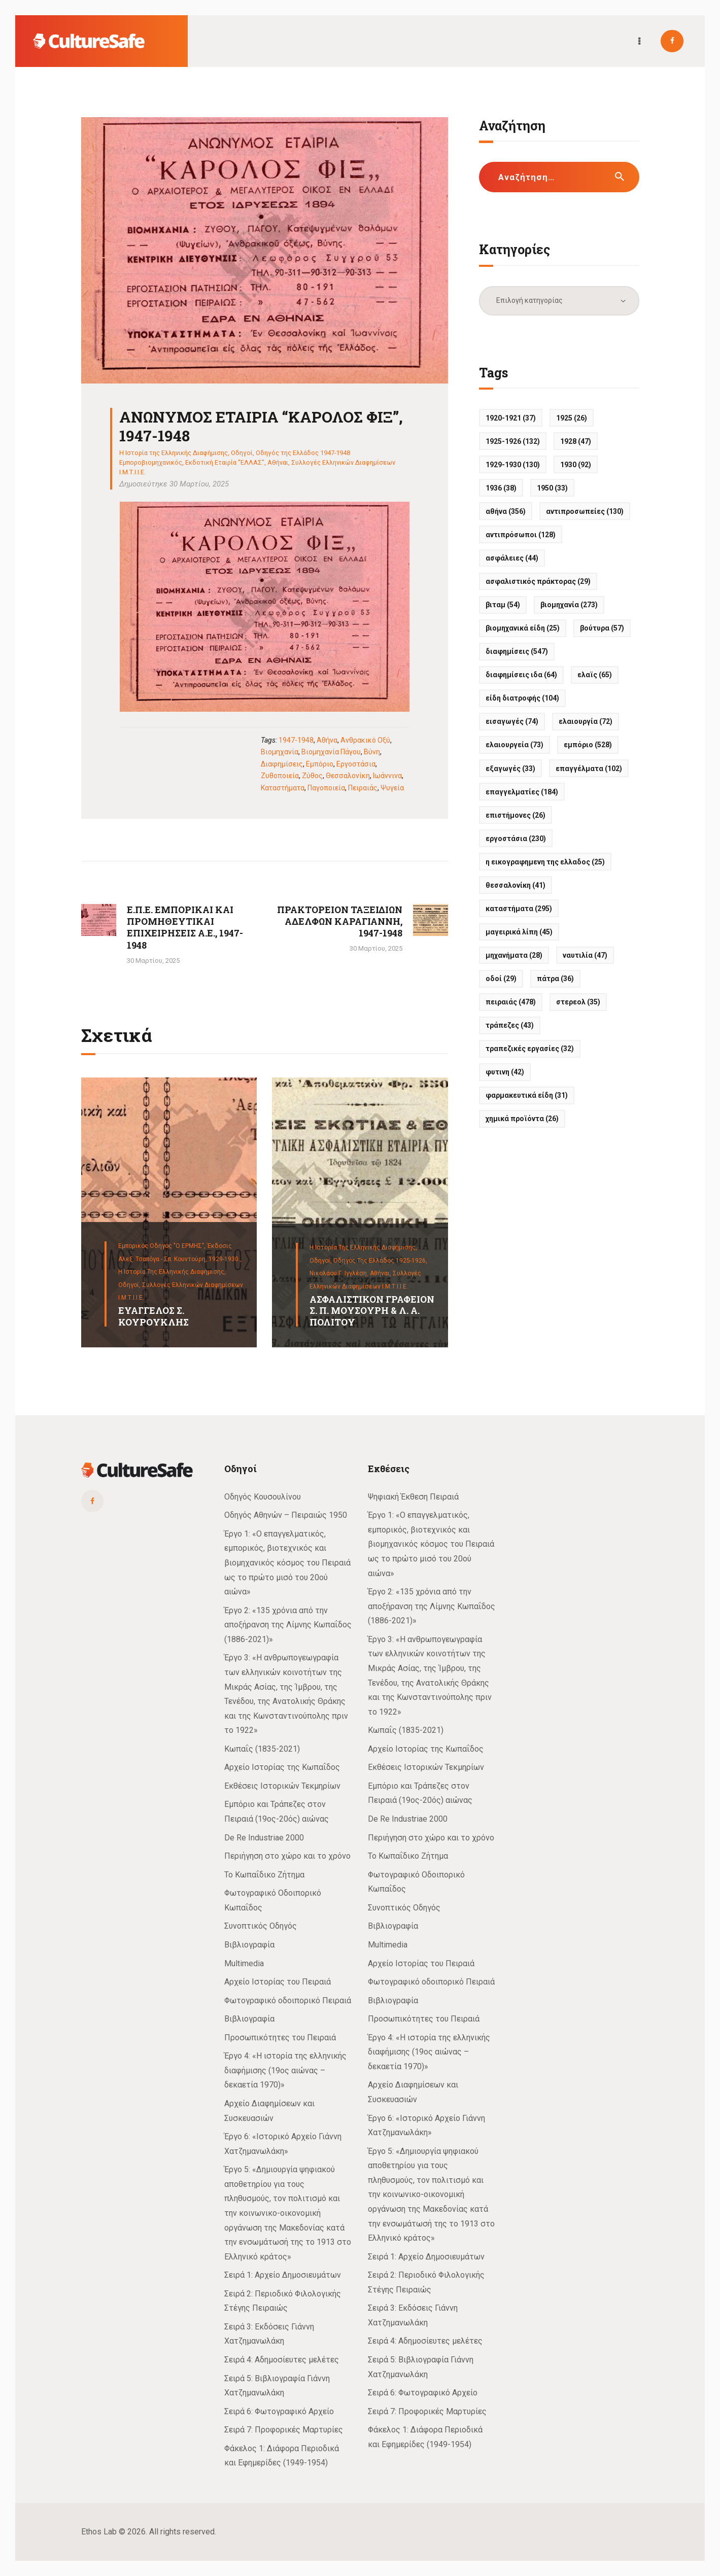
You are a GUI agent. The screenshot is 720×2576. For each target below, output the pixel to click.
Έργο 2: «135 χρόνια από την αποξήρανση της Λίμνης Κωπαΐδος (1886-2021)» (288, 1625)
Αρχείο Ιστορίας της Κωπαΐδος (282, 1767)
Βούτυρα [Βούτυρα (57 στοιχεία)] (602, 628)
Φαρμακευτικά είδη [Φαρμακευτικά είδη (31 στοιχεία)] (527, 1095)
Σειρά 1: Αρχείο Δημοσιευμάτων (282, 2275)
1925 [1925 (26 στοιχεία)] (571, 418)
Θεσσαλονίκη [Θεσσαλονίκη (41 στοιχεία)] (515, 885)
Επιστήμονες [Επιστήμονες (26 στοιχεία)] (515, 815)
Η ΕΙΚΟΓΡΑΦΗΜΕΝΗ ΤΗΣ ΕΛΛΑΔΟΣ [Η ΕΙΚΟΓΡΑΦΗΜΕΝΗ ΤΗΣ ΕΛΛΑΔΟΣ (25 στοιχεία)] (545, 862)
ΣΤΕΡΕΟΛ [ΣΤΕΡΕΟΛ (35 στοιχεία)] (578, 1002)
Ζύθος (312, 776)
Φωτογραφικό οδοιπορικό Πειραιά (287, 2000)
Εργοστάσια (355, 764)
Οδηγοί (242, 453)
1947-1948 (296, 740)
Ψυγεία (392, 788)
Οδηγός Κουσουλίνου (262, 1497)
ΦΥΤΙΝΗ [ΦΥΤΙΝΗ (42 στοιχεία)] (505, 1072)
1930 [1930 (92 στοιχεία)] (575, 465)
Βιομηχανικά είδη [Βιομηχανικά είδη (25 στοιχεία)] (523, 628)
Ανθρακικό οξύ (365, 740)
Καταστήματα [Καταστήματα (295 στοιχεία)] (519, 908)
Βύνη (372, 752)
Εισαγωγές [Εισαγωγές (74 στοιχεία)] (512, 721)
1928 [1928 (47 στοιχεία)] (575, 441)
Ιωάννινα (387, 776)
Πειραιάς (363, 788)
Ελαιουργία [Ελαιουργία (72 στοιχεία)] (585, 721)
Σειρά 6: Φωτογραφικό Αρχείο (279, 2411)
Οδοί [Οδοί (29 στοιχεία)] (501, 978)
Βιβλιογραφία (249, 1945)
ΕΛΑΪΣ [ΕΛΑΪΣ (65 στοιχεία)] (594, 675)
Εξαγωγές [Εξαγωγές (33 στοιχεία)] (510, 768)
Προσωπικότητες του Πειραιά (280, 2037)
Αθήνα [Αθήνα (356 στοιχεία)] (506, 511)
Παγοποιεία (326, 788)
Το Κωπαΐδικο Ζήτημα (264, 1874)
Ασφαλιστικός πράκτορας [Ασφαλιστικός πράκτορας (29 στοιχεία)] (538, 581)
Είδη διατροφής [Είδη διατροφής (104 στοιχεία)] (522, 698)
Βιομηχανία (279, 752)
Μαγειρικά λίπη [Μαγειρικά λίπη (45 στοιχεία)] (519, 932)
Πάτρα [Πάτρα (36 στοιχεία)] (555, 978)
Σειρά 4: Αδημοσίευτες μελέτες (281, 2359)
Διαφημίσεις (282, 764)
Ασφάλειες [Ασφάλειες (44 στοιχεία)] (512, 558)
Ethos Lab (99, 2531)
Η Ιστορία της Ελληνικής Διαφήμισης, (172, 1271)
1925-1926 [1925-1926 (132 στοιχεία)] (513, 441)
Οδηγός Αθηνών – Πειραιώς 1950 (285, 1515)
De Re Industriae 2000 (264, 1837)
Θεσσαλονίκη (348, 776)
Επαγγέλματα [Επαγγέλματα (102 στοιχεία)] (589, 768)
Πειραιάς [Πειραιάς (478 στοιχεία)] (511, 1002)
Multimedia (244, 1963)
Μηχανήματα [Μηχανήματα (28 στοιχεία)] (514, 955)
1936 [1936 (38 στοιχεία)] (501, 488)
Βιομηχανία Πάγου (331, 752)
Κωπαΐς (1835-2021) (262, 1749)
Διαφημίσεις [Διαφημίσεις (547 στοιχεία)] (517, 651)
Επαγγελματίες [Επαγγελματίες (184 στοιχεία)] (522, 792)
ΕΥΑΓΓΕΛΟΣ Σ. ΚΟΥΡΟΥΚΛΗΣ (153, 1316)
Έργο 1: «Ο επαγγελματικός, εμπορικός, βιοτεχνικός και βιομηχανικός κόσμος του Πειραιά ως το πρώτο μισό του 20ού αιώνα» (287, 1562)
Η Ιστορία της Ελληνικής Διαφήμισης (173, 453)
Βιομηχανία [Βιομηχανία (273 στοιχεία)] (569, 605)
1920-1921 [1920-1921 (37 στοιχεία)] (511, 418)
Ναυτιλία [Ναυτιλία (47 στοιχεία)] (585, 955)
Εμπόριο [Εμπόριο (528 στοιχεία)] (588, 745)
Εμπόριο (319, 764)
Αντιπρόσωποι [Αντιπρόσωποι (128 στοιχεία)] (521, 535)
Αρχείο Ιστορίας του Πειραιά (277, 1982)
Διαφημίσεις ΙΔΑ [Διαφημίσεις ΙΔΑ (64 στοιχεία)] (521, 675)
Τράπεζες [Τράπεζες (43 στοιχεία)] (510, 1025)
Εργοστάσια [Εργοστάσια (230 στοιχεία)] (516, 838)
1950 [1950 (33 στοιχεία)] (552, 488)
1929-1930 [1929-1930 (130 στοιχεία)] (513, 465)
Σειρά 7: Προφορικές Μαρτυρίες (283, 2429)
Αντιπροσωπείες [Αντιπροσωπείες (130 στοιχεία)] (585, 511)
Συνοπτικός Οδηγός (260, 1926)
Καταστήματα (282, 788)
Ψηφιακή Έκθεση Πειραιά (413, 1497)
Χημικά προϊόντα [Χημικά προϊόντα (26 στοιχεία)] (522, 1119)
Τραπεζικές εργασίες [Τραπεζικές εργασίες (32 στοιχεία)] (530, 1049)
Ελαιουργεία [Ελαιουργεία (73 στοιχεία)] (514, 745)
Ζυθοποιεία (280, 776)
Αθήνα (327, 740)
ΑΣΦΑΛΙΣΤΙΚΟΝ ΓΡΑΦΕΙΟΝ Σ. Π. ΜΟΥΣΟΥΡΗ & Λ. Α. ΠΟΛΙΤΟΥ (372, 1311)
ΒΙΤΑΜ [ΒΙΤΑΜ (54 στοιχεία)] (503, 605)
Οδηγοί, (130, 1285)
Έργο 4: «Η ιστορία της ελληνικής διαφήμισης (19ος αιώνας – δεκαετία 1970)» (285, 2070)
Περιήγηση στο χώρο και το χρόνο (287, 1856)
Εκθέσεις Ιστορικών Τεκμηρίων (282, 1786)
